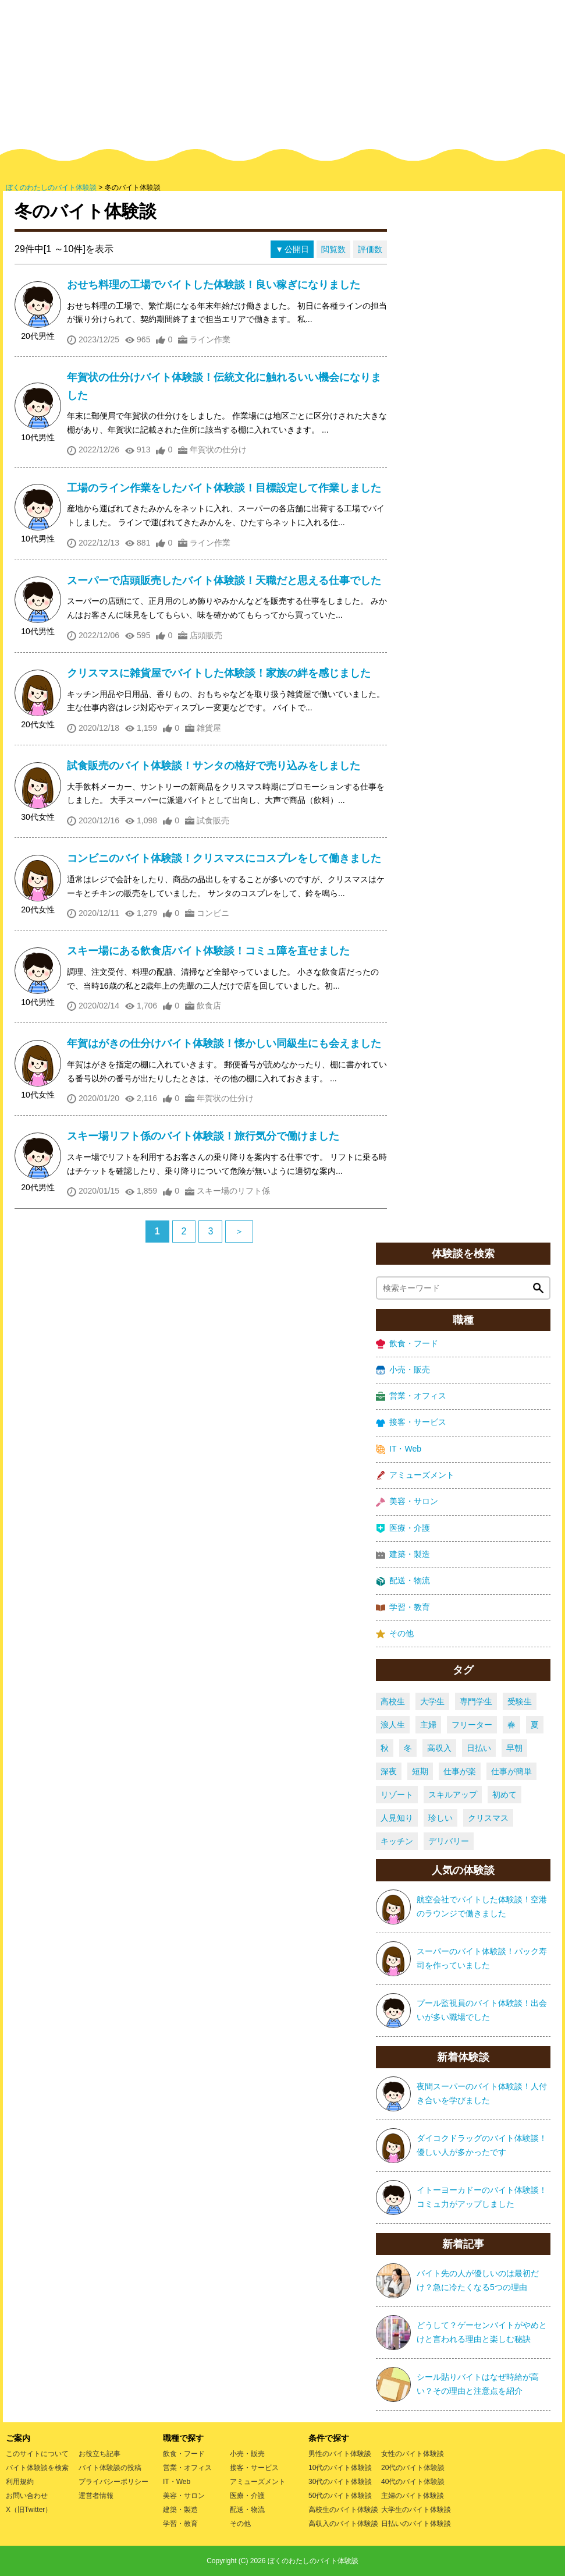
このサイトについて (37, 2454)
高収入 (439, 1748)
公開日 (297, 249)
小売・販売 (403, 1370)
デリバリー (448, 1841)
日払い (479, 1748)
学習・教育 (403, 1607)
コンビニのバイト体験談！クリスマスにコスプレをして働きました (224, 858)
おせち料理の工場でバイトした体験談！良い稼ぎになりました (213, 285)
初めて (504, 1794)
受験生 (519, 1701)
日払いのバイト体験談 (416, 2524)
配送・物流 (403, 1581)
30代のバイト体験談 (340, 2482)
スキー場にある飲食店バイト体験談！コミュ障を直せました (208, 951)
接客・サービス (411, 1422)
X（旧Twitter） (29, 2510)
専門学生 (476, 1701)
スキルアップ (452, 1794)
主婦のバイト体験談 (412, 2496)
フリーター (472, 1724)
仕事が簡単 (511, 1771)
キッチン (397, 1841)
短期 (420, 1771)
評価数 (370, 249)
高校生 (393, 1701)
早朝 (514, 1748)
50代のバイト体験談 (340, 2496)
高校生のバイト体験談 (343, 2510)
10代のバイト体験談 (340, 2468)
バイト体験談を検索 (37, 2468)
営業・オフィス (411, 1396)
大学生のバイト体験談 (416, 2510)
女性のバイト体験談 (412, 2454)
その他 (395, 1634)
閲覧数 (333, 249)
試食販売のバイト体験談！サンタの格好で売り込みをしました (213, 766)
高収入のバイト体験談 (343, 2524)
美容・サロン (407, 1501)
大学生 (432, 1701)
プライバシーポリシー (113, 2482)
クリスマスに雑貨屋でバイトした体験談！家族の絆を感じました (219, 673)
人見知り (397, 1818)
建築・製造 (403, 1554)
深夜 (389, 1771)
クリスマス (488, 1818)
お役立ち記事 (99, 2454)
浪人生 (393, 1724)
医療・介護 (403, 1528)
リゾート (397, 1794)
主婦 (428, 1724)
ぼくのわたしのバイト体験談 (313, 2561)
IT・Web (398, 1449)
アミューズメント (415, 1475)
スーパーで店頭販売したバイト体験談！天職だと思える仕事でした (224, 580)
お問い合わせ (27, 2496)
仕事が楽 (459, 1771)
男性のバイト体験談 (339, 2454)
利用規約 (20, 2482)
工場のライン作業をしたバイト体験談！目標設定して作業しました (224, 488)
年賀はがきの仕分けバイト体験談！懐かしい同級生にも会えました (224, 1043)
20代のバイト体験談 (413, 2468)
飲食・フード (407, 1344)
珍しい (440, 1818)
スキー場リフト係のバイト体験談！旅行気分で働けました (203, 1136)
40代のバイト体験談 (413, 2482)
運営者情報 (96, 2496)
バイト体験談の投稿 (110, 2468)
